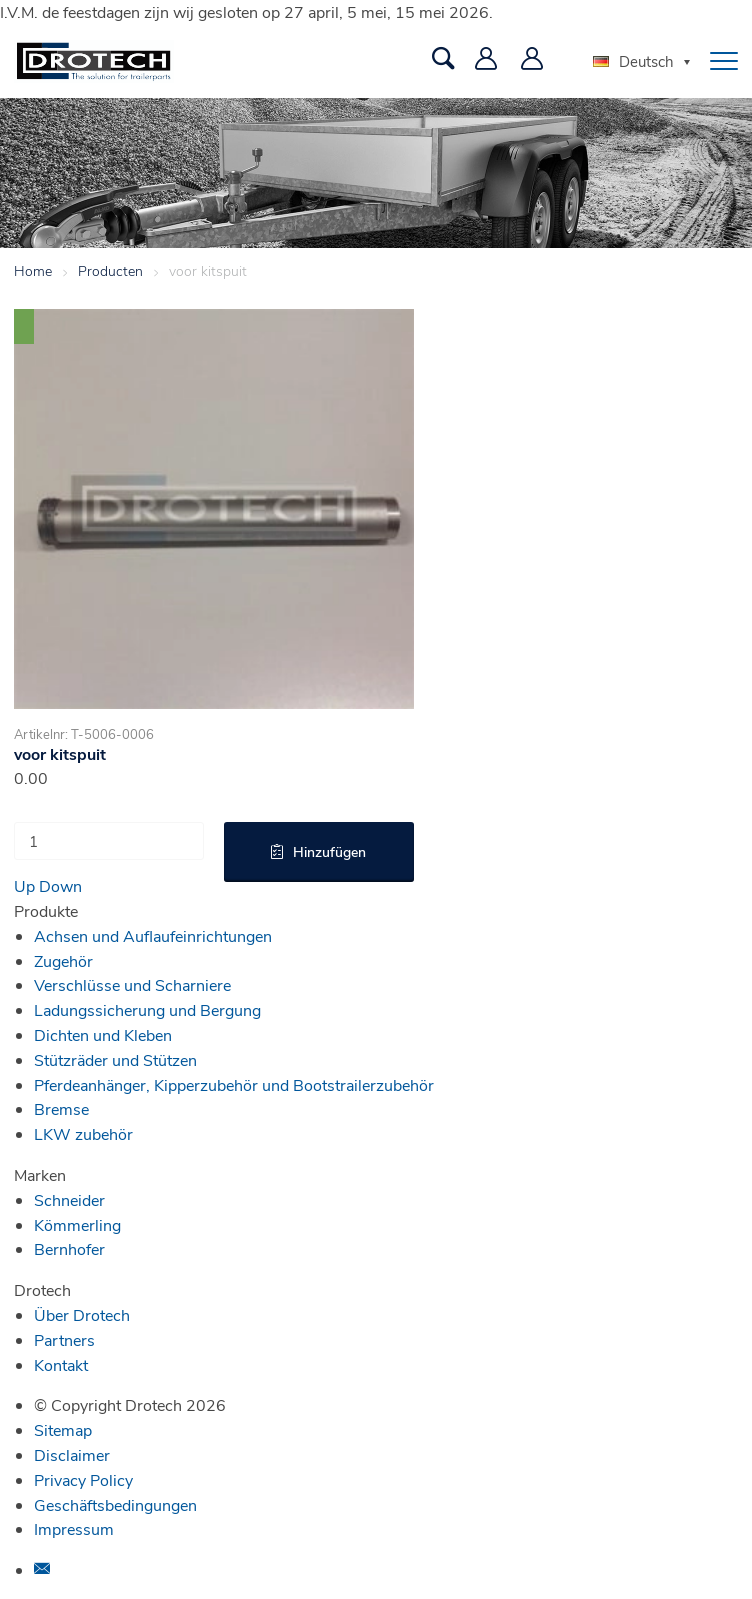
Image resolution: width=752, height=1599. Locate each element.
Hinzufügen (329, 851)
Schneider (69, 1199)
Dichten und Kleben (103, 1034)
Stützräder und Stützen (115, 1059)
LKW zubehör (83, 1133)
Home (33, 270)
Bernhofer (69, 1248)
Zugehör (63, 960)
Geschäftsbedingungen (115, 1504)
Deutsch (633, 61)
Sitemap (63, 1429)
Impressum (74, 1528)
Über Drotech (82, 1314)
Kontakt (61, 1364)
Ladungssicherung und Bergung (147, 1009)
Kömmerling (77, 1224)
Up (24, 885)
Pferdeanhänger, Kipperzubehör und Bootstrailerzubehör (234, 1084)
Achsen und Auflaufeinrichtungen (153, 935)
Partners (64, 1339)
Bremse (61, 1108)
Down (60, 885)
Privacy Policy (83, 1479)
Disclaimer (72, 1454)
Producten (110, 270)
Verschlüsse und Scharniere (132, 984)
